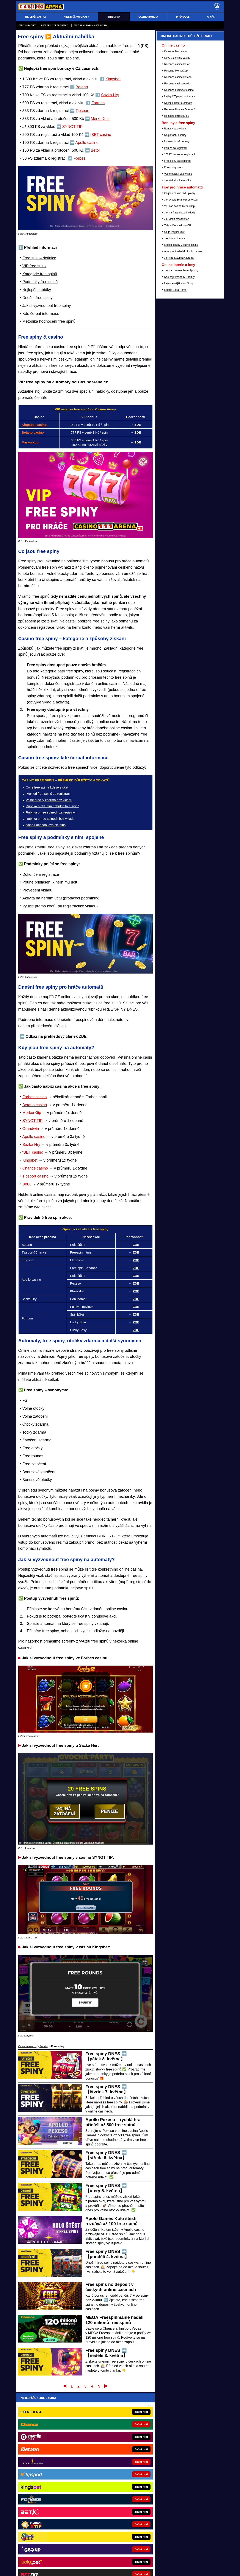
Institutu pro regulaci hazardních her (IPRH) (101, 2528)
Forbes (80, 158)
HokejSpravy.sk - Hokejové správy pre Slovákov (118, 2492)
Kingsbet (113, 79)
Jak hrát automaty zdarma (179, 481)
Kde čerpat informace (40, 313)
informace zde (92, 2546)
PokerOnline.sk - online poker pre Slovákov (115, 2511)
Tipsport (82, 111)
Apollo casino (87, 142)
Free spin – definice (39, 258)
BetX (26, 1184)
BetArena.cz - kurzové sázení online (46, 2459)
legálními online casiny (93, 359)
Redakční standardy (53, 2569)
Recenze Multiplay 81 (176, 339)
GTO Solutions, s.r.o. (187, 2569)
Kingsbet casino (34, 424)
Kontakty (32, 2569)
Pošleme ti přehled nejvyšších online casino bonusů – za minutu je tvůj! (82, 2407)
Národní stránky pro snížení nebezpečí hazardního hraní (170, 2559)
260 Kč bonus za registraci (179, 378)
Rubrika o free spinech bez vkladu (50, 818)
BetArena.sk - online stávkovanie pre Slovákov (52, 2498)
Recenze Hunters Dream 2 (179, 333)
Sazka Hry (110, 95)
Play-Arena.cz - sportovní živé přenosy (113, 2498)
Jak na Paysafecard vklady (179, 436)
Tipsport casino (35, 1176)
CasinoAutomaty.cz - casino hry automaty (114, 2472)
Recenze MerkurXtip (176, 294)
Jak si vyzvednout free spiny (46, 305)
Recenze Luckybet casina (179, 313)
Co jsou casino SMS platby (179, 416)
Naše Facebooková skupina (46, 825)
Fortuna (98, 103)
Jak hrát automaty (174, 462)
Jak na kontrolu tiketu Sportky (181, 494)
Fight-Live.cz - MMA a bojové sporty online (50, 2466)
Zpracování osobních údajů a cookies (115, 2569)
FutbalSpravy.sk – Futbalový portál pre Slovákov (54, 2511)
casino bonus (116, 740)
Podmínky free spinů (40, 282)
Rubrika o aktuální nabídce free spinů (53, 806)
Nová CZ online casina (177, 281)
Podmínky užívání (79, 2569)
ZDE (138, 424)
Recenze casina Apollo (177, 307)
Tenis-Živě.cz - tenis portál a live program (49, 2485)
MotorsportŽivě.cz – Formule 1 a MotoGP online (53, 2492)
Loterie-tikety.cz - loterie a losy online (112, 2466)
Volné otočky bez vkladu (178, 397)
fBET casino (100, 134)
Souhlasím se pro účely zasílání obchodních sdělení (75, 2423)
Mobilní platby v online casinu (181, 468)
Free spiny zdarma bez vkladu (91, 25)
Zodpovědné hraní (173, 2528)
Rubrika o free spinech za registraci (51, 812)
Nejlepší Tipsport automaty (179, 320)
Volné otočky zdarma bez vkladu (49, 800)
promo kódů (45, 906)
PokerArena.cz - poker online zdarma (112, 2479)
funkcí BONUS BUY (103, 1536)
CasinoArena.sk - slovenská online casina (115, 2504)
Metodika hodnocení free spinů (48, 321)
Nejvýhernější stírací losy (178, 507)
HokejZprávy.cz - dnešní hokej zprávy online (51, 2479)
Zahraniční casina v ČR (177, 449)
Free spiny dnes (173, 391)
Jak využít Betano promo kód (181, 423)
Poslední (106, 2386)
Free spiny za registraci (55, 25)
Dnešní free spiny (37, 298)
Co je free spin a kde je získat (47, 787)
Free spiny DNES (27, 25)
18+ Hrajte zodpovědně (154, 2569)
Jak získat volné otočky (177, 404)
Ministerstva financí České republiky (172, 2524)
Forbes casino (34, 1097)
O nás (19, 2569)
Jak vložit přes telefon (176, 442)
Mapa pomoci (129, 2559)
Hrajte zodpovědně (28, 2541)
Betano (82, 87)
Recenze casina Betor (177, 287)
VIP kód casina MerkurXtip (179, 429)
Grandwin (30, 1128)
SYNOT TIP (72, 126)
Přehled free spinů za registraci (48, 793)
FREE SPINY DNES (120, 1009)
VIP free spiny (34, 266)
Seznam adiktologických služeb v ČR (99, 2559)
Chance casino (35, 1168)
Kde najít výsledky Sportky (179, 500)
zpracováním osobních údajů (60, 2423)
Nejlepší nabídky (36, 290)
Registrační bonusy (175, 358)
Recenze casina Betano (178, 300)
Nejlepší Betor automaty (178, 326)
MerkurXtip (100, 119)
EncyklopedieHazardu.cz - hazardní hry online (117, 2459)
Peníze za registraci (175, 371)
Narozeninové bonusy (176, 365)
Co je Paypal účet (174, 455)
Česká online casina (175, 275)
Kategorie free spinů (39, 274)
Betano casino (33, 432)
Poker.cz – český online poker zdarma (112, 2485)
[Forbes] (205, 136)
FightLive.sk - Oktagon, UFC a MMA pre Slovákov (54, 2504)
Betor (95, 150)
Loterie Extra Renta (175, 513)
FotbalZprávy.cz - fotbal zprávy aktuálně (49, 2472)
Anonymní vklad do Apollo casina (183, 475)
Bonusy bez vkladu (175, 352)
